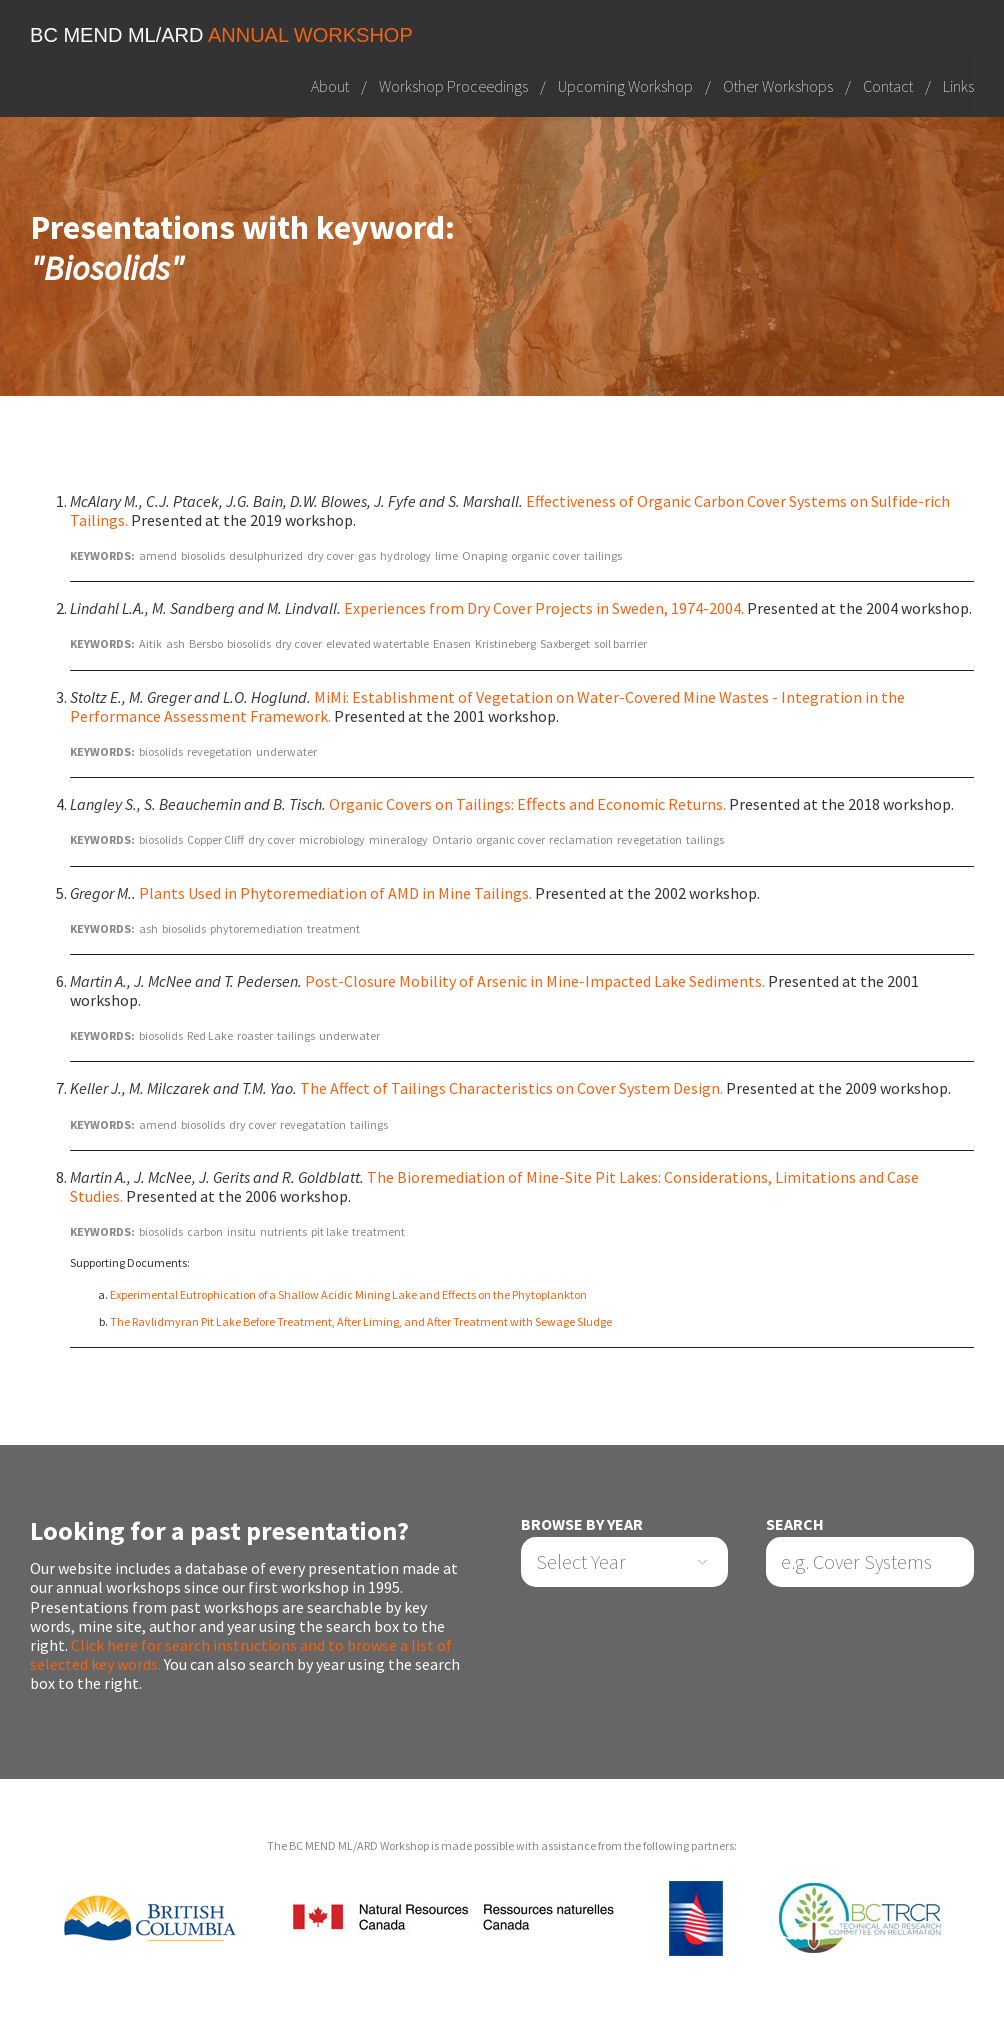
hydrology (405, 555)
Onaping (484, 555)
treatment (333, 928)
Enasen (452, 644)
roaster (255, 1035)
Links (958, 85)
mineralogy (398, 839)
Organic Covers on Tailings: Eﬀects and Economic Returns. (527, 804)
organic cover (545, 555)
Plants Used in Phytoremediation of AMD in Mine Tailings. (335, 893)
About (330, 85)
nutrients (283, 1231)
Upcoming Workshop (625, 85)
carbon (205, 1231)
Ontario (452, 839)
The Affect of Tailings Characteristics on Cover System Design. (511, 1089)
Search (795, 1524)
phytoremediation (256, 928)
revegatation (313, 1124)
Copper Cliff (215, 839)
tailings (603, 555)
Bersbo (206, 644)
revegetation (219, 751)
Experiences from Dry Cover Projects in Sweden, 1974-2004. (544, 608)
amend (158, 555)
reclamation (581, 839)
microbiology (332, 839)
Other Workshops (778, 85)
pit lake (329, 1231)
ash (175, 644)
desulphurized (266, 555)
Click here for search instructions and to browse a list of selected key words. (241, 1654)
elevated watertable (377, 644)
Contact (888, 85)
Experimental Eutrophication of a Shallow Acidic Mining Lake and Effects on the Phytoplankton (348, 1294)
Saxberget (565, 644)
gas (367, 555)
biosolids (203, 555)
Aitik (150, 644)
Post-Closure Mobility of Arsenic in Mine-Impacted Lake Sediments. (535, 981)
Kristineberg (505, 644)
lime (446, 555)
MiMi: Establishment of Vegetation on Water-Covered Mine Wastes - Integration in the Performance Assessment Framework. (487, 706)
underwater (286, 751)
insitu (241, 1231)
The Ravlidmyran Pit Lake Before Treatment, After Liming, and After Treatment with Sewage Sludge (361, 1321)
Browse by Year (582, 1524)
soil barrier (620, 644)
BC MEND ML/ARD (221, 35)
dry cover (330, 555)
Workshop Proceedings (453, 85)
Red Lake (210, 1035)
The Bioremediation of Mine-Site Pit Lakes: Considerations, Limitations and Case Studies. (494, 1186)
